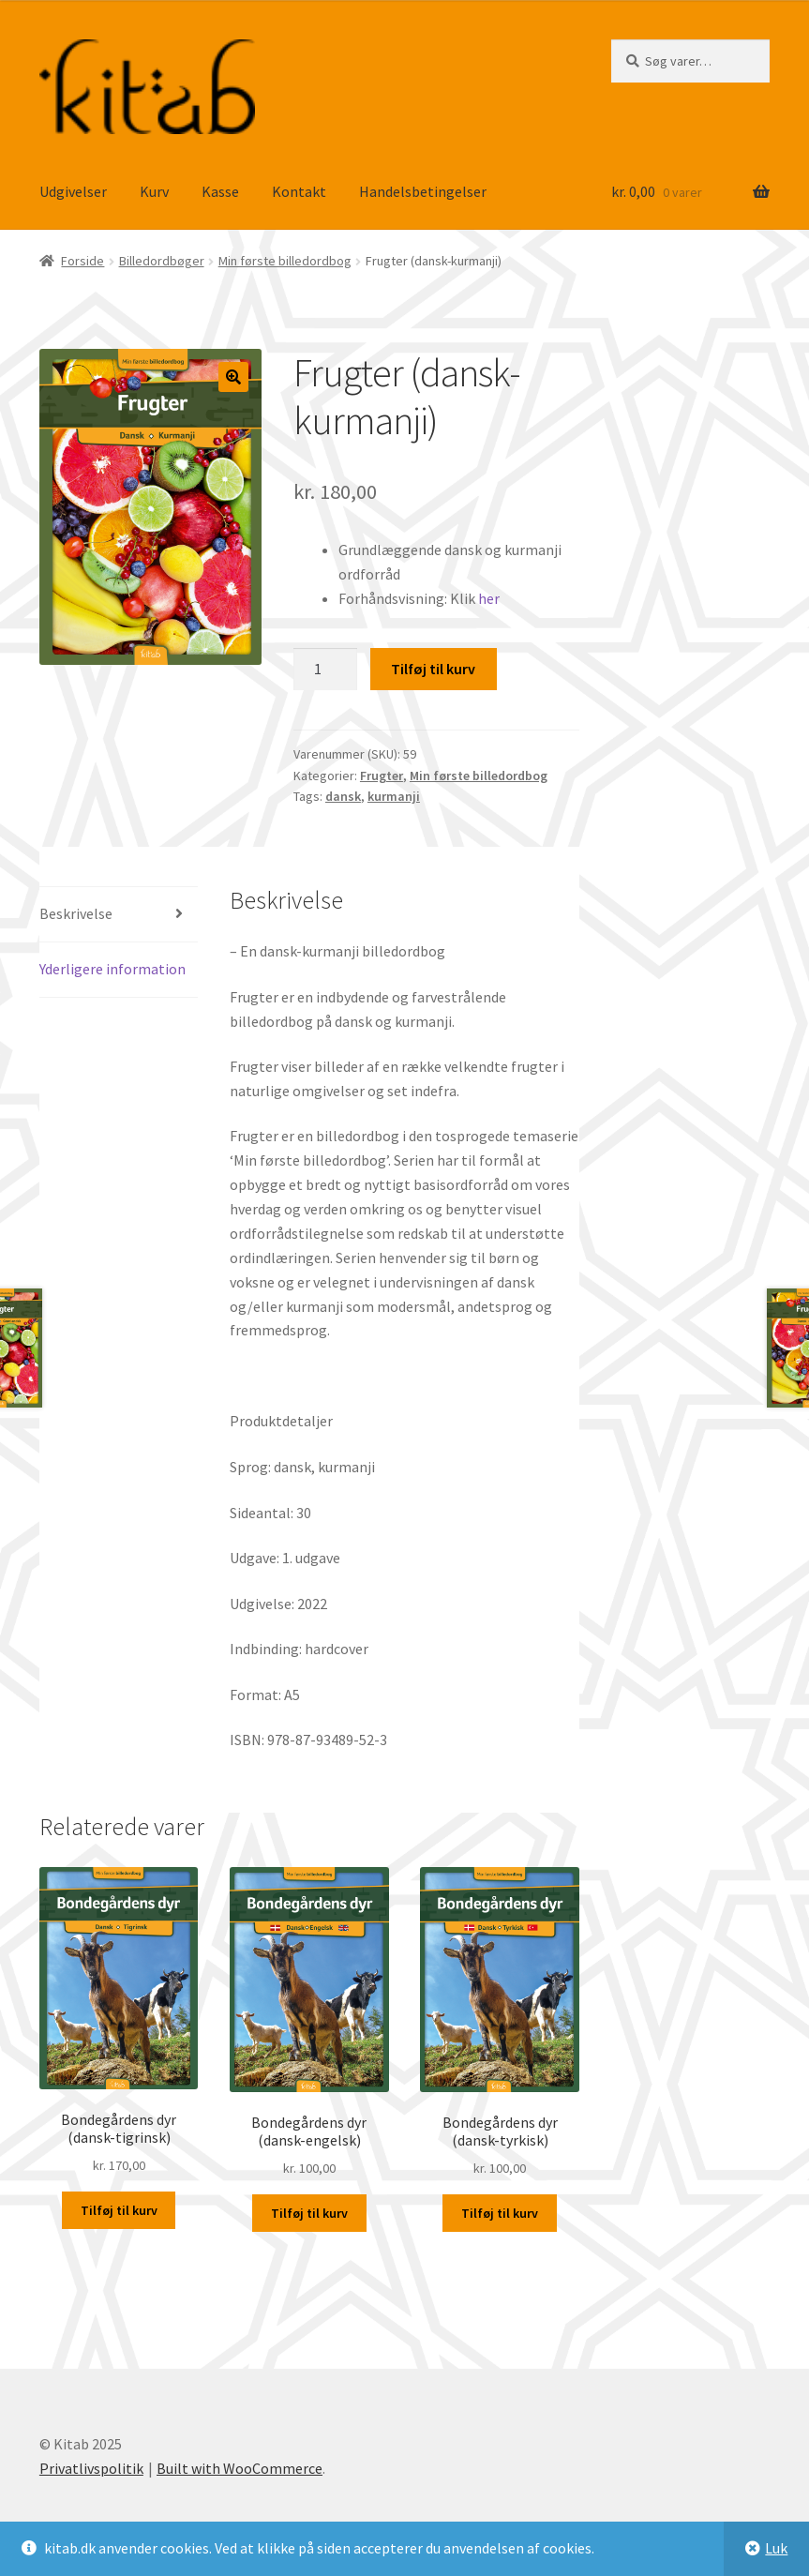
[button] (233, 377)
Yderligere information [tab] (112, 968)
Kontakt (299, 191)
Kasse (220, 191)
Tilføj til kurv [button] (119, 2210)
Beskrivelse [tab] (75, 913)
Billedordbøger (161, 260)
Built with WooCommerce (239, 2468)
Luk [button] (776, 2547)
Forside (82, 260)
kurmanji (393, 796)
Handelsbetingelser (423, 191)
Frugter (381, 775)
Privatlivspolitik (91, 2468)
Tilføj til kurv (433, 668)
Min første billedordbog (285, 260)
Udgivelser (73, 191)
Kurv (154, 191)
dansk (343, 796)
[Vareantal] (325, 669)
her (489, 598)
